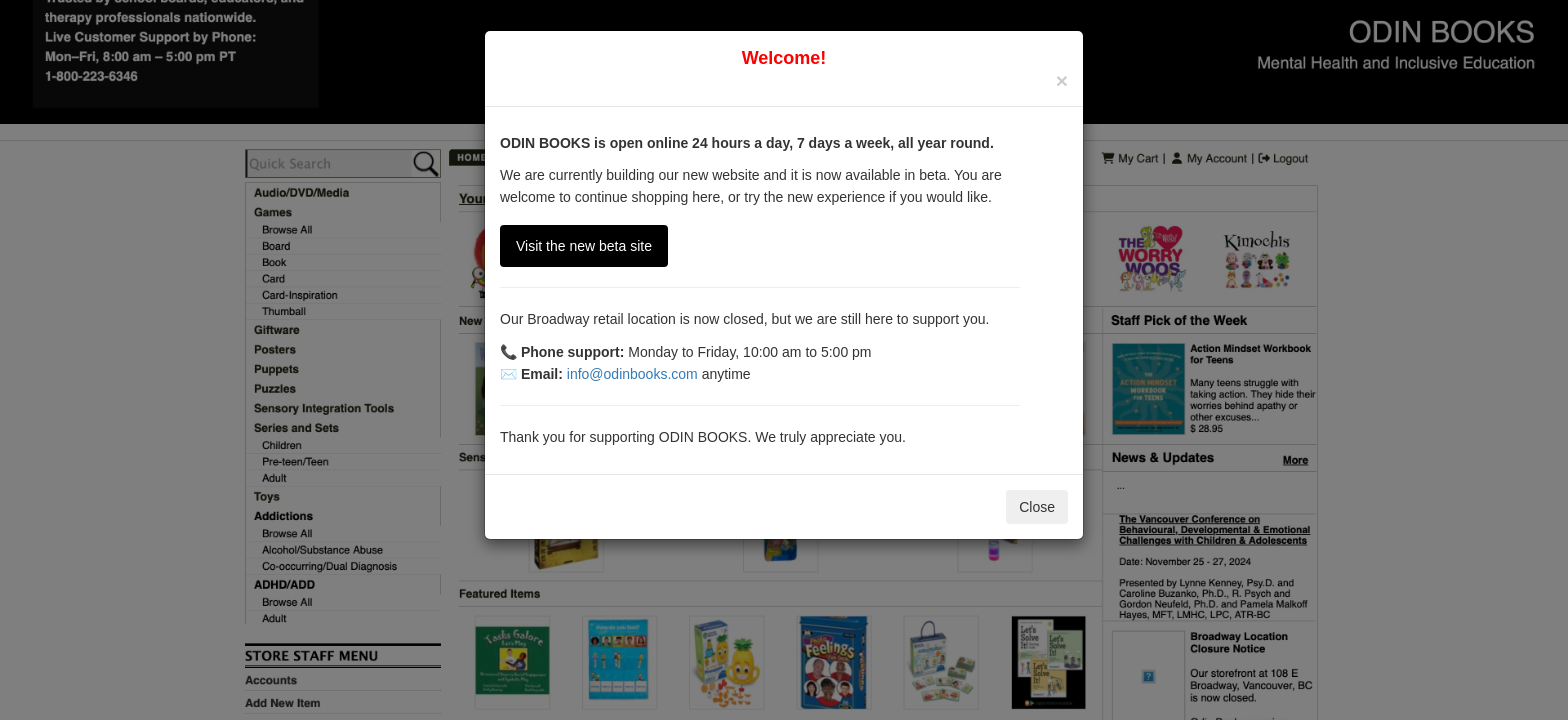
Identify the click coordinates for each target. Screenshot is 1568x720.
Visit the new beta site (584, 246)
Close (1037, 507)
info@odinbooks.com (632, 374)
